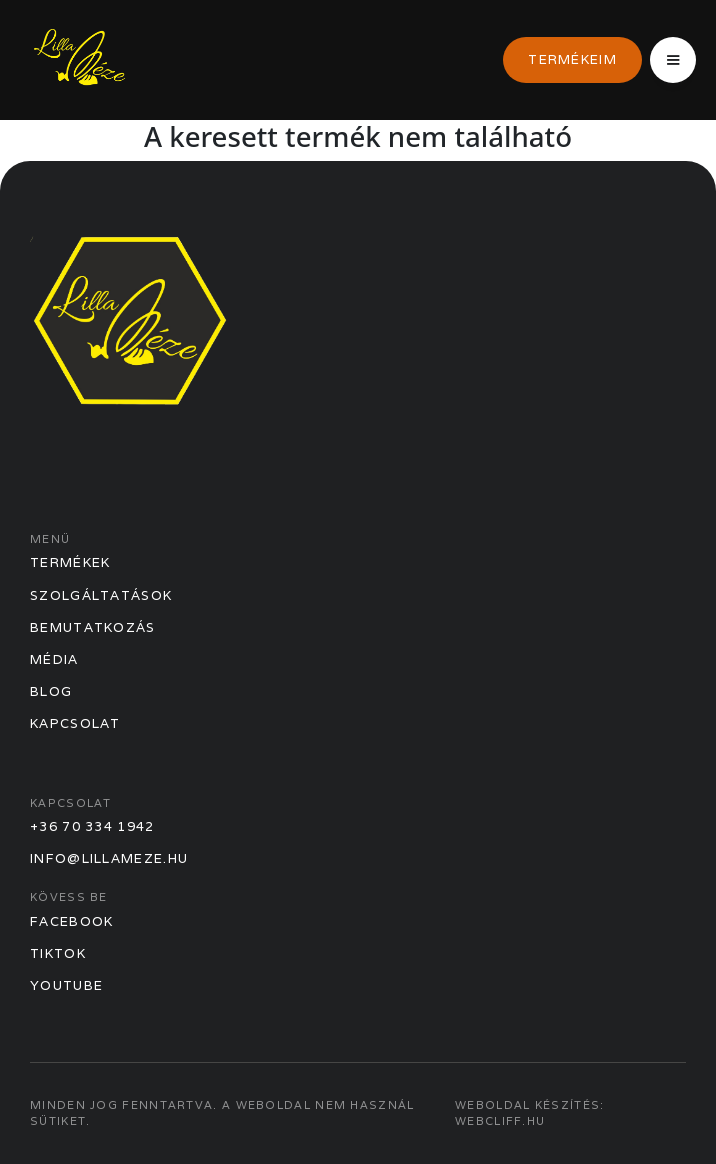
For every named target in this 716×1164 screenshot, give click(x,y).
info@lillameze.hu (109, 858)
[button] (673, 60)
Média (54, 659)
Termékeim (572, 59)
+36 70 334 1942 (92, 826)
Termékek (70, 562)
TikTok (58, 953)
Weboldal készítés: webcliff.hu (529, 1112)
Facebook (71, 921)
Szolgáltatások (101, 595)
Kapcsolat (75, 723)
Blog (51, 691)
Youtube (66, 985)
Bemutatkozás (93, 627)
